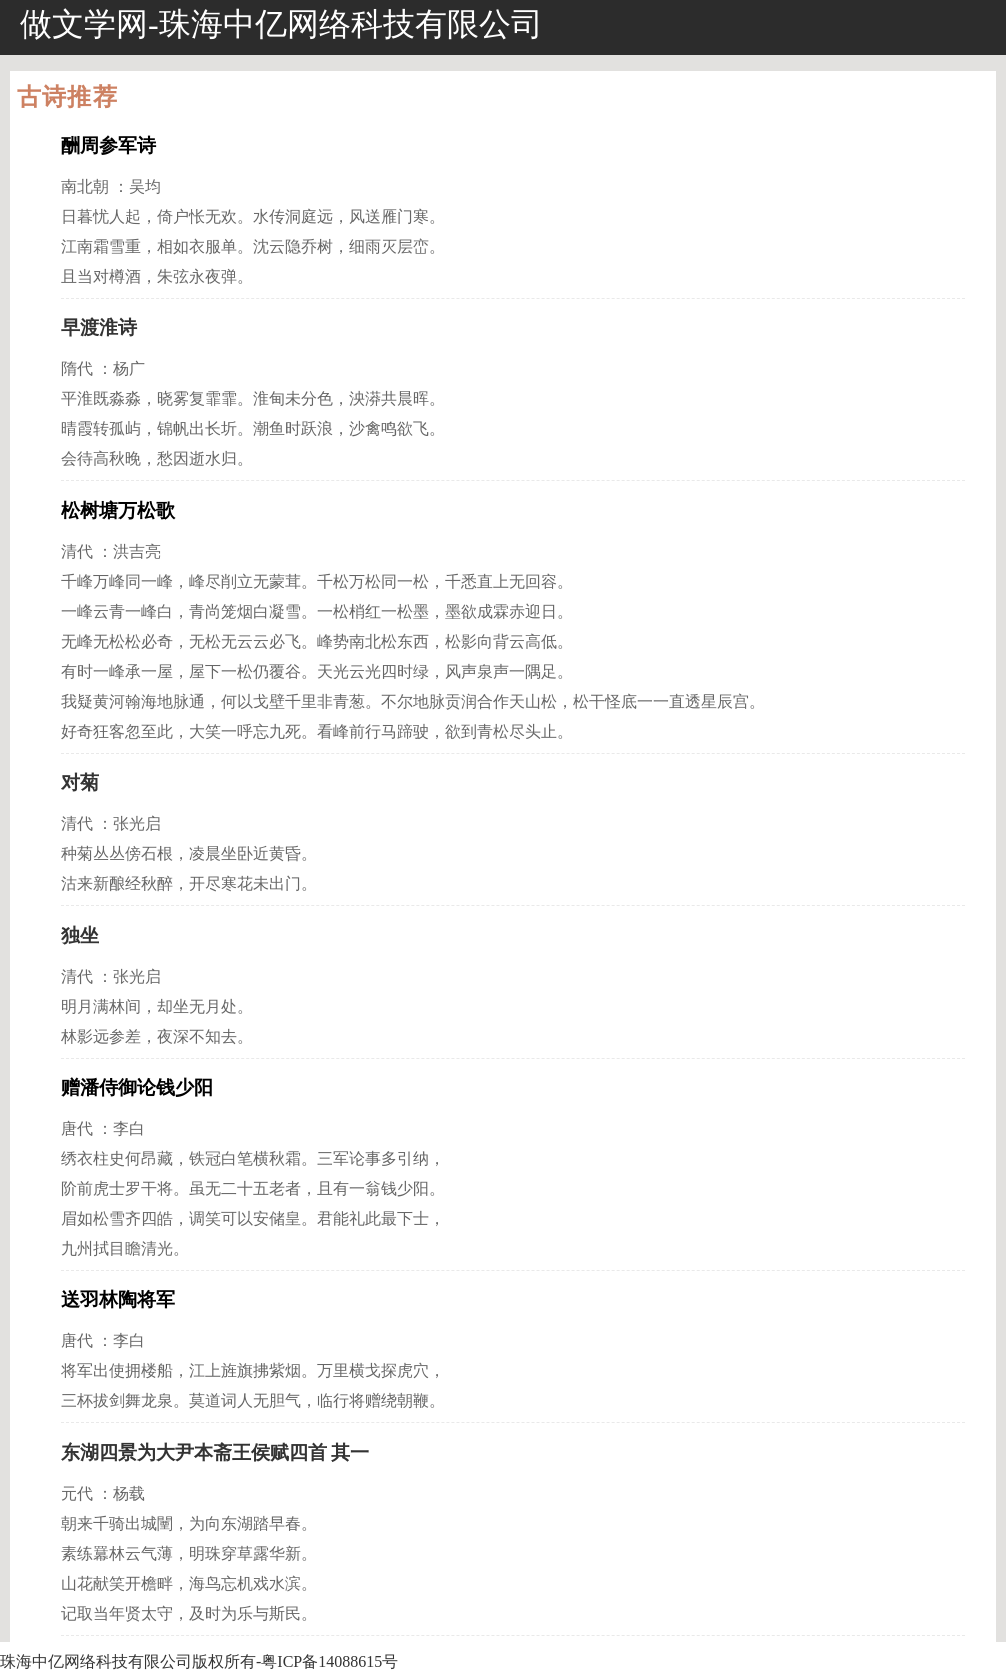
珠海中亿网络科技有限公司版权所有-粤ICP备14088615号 (199, 1661)
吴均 (145, 186)
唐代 (77, 1128)
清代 (77, 551)
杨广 (129, 368)
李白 (129, 1128)
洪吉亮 (137, 551)
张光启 (137, 823)
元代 (77, 1493)
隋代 (77, 368)
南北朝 (85, 186)
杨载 (129, 1493)
